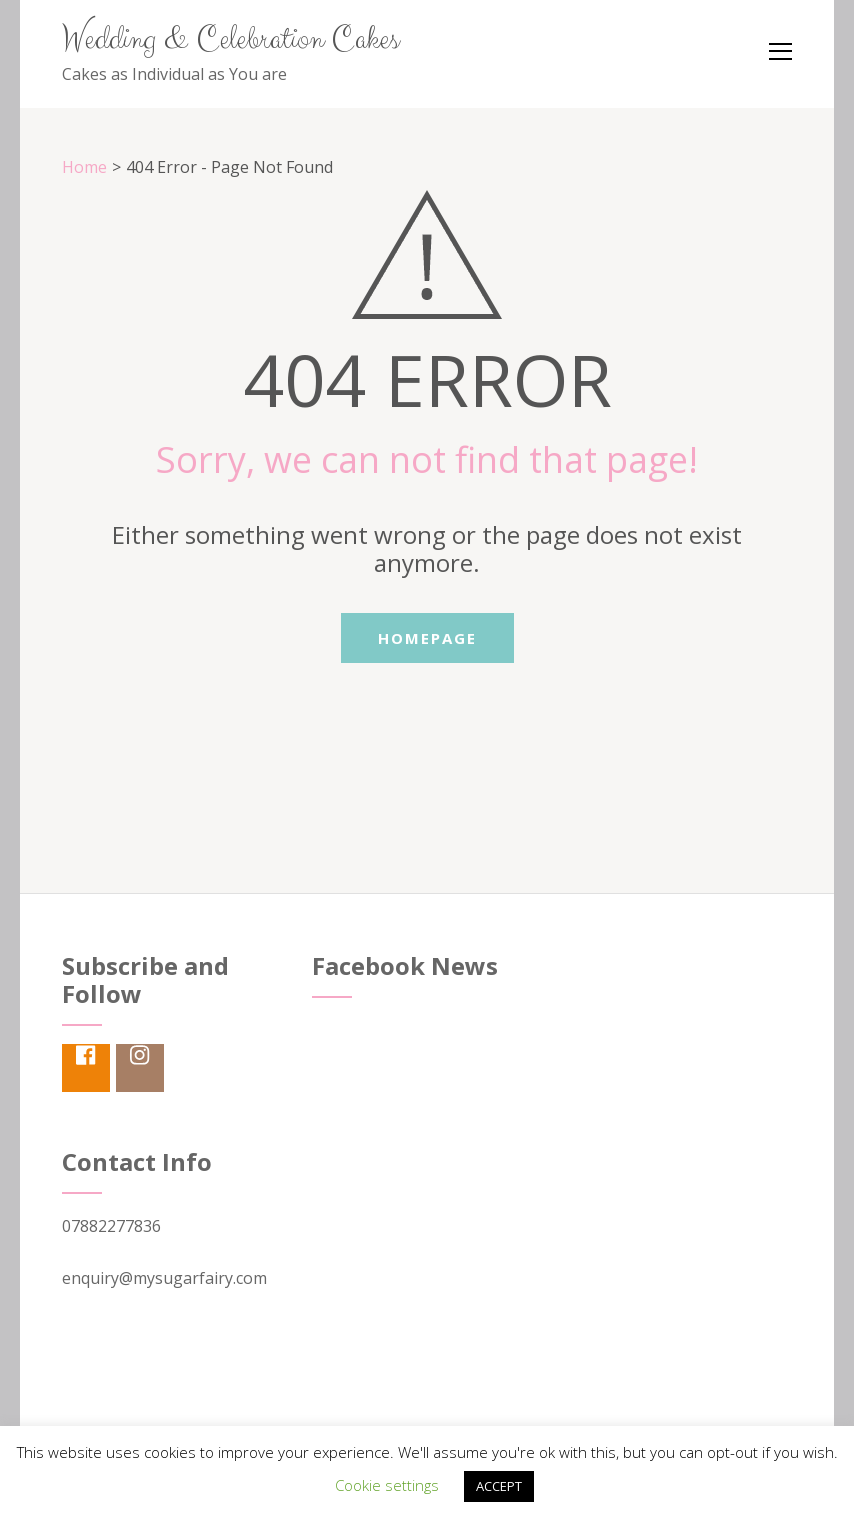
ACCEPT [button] (499, 1486)
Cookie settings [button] (387, 1485)
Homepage (427, 638)
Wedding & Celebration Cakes (230, 40)
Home (84, 167)
